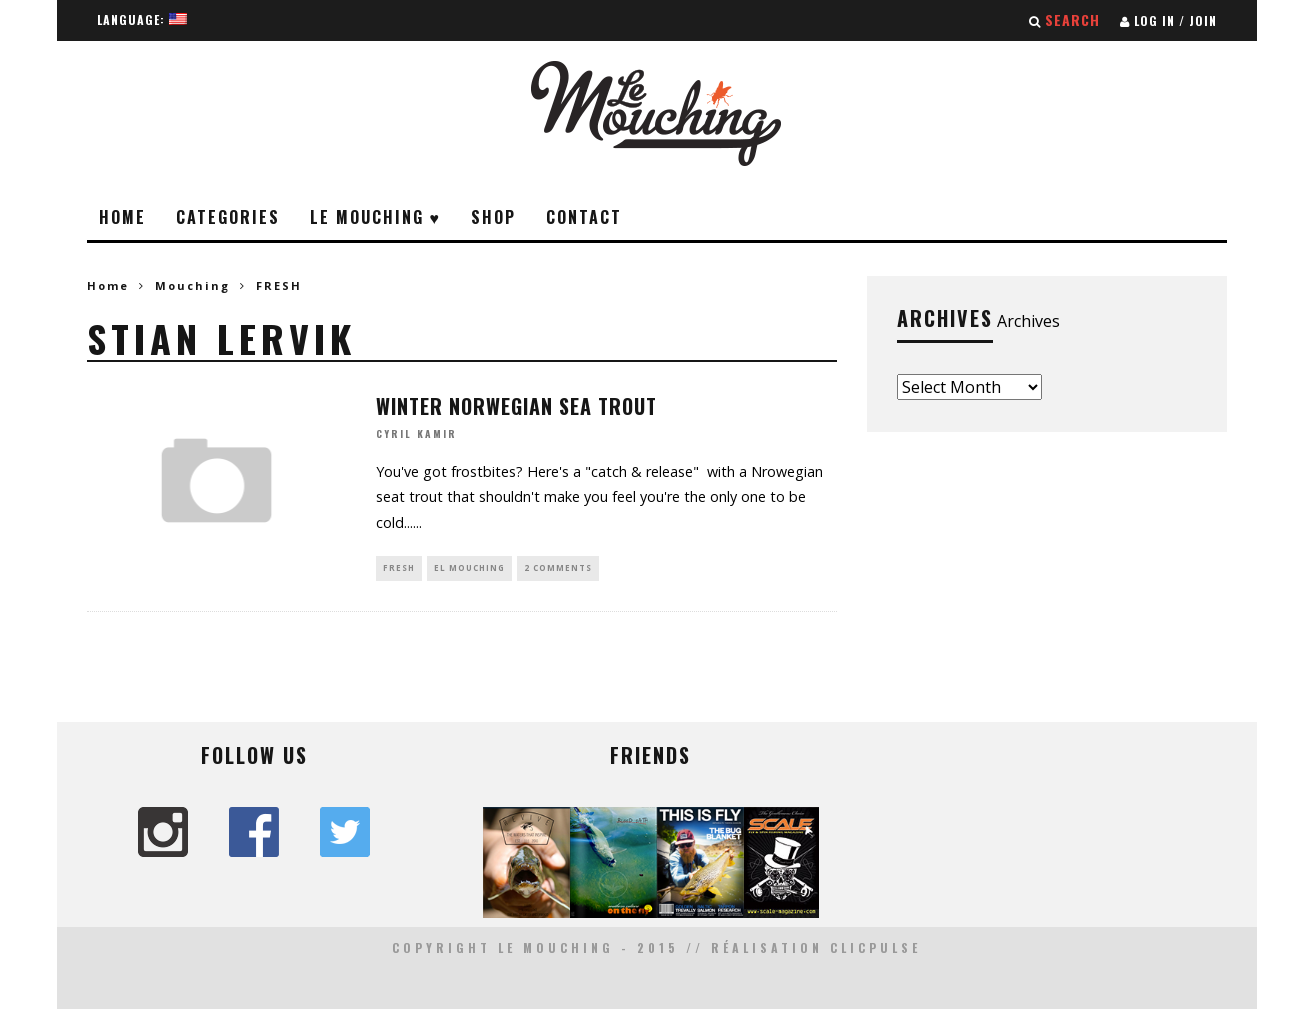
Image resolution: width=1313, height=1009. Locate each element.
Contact (584, 217)
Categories (228, 217)
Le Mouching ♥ (376, 217)
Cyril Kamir (416, 434)
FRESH (399, 567)
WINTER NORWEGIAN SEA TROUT (516, 406)
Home (122, 217)
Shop (493, 217)
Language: (142, 19)
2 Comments (558, 567)
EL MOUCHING (469, 567)
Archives (1028, 321)
